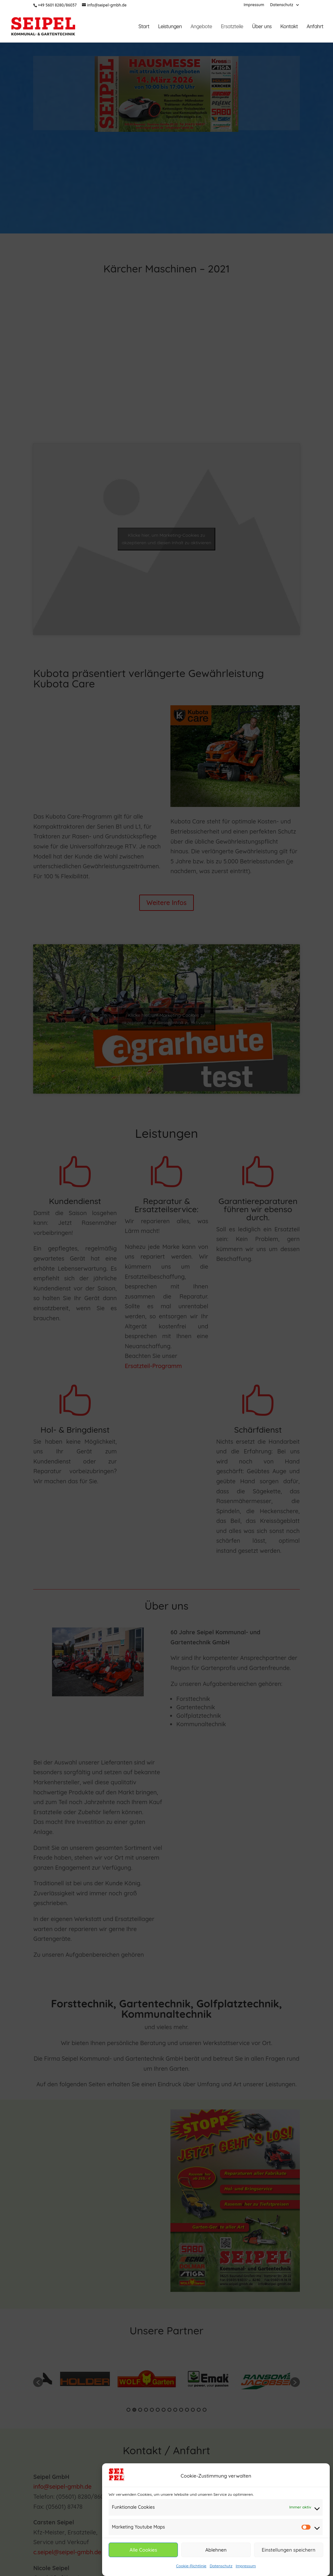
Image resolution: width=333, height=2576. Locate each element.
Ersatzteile (232, 27)
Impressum (246, 2567)
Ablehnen (216, 2551)
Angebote (201, 27)
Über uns (262, 27)
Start (144, 27)
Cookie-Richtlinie (191, 2567)
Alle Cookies (143, 2551)
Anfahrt (315, 27)
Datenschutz (221, 2567)
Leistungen (170, 27)
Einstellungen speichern (288, 2551)
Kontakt (289, 27)
